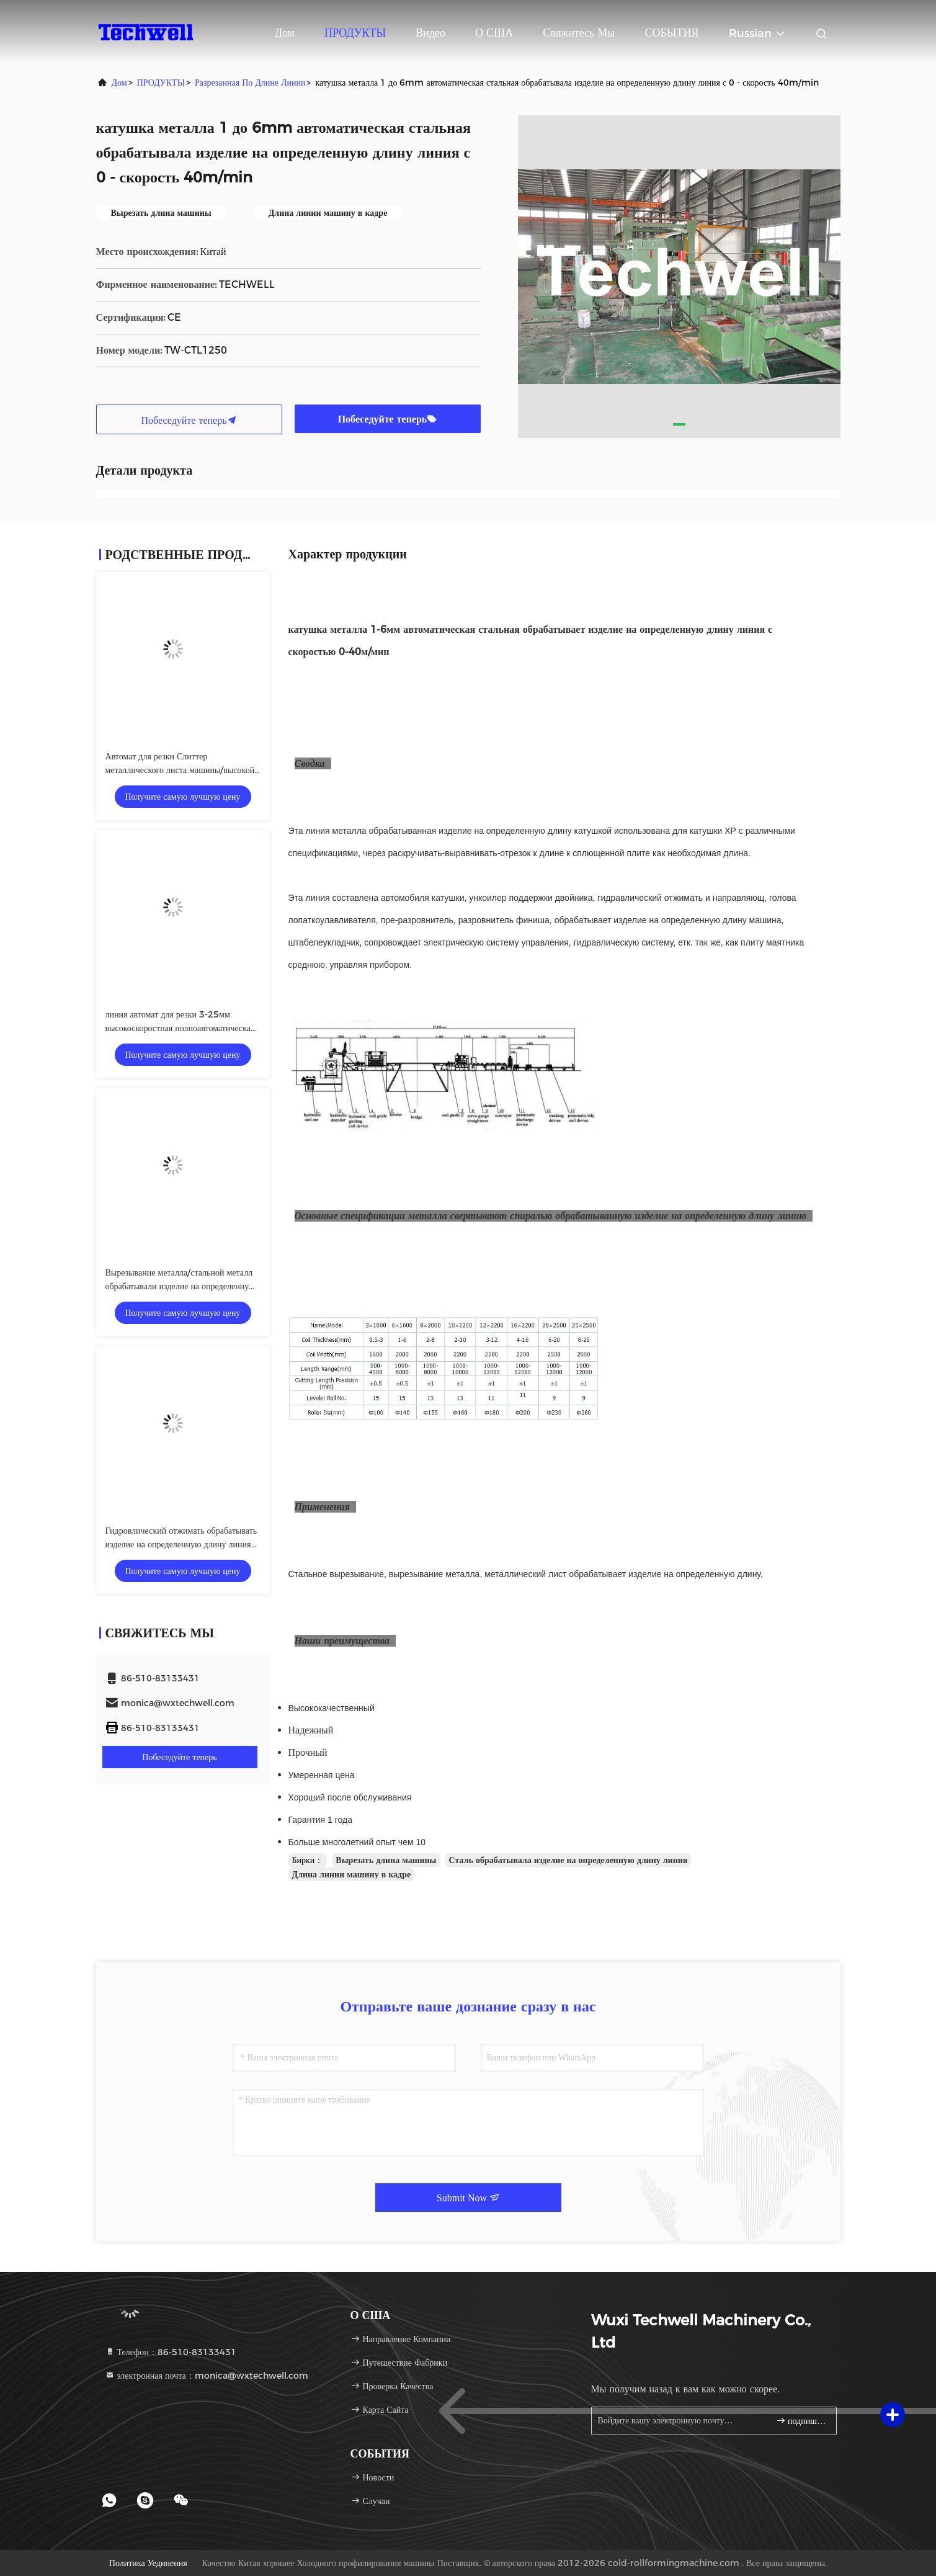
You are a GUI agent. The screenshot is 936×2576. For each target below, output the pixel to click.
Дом (285, 33)
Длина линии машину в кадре (351, 1874)
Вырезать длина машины (386, 1860)
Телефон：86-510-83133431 (170, 2352)
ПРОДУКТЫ (355, 33)
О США (494, 33)
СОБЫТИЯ (671, 33)
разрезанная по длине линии (250, 82)
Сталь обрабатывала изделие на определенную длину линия (568, 1860)
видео (430, 33)
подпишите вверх (801, 2420)
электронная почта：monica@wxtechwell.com (206, 2375)
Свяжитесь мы (579, 33)
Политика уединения (148, 2563)
